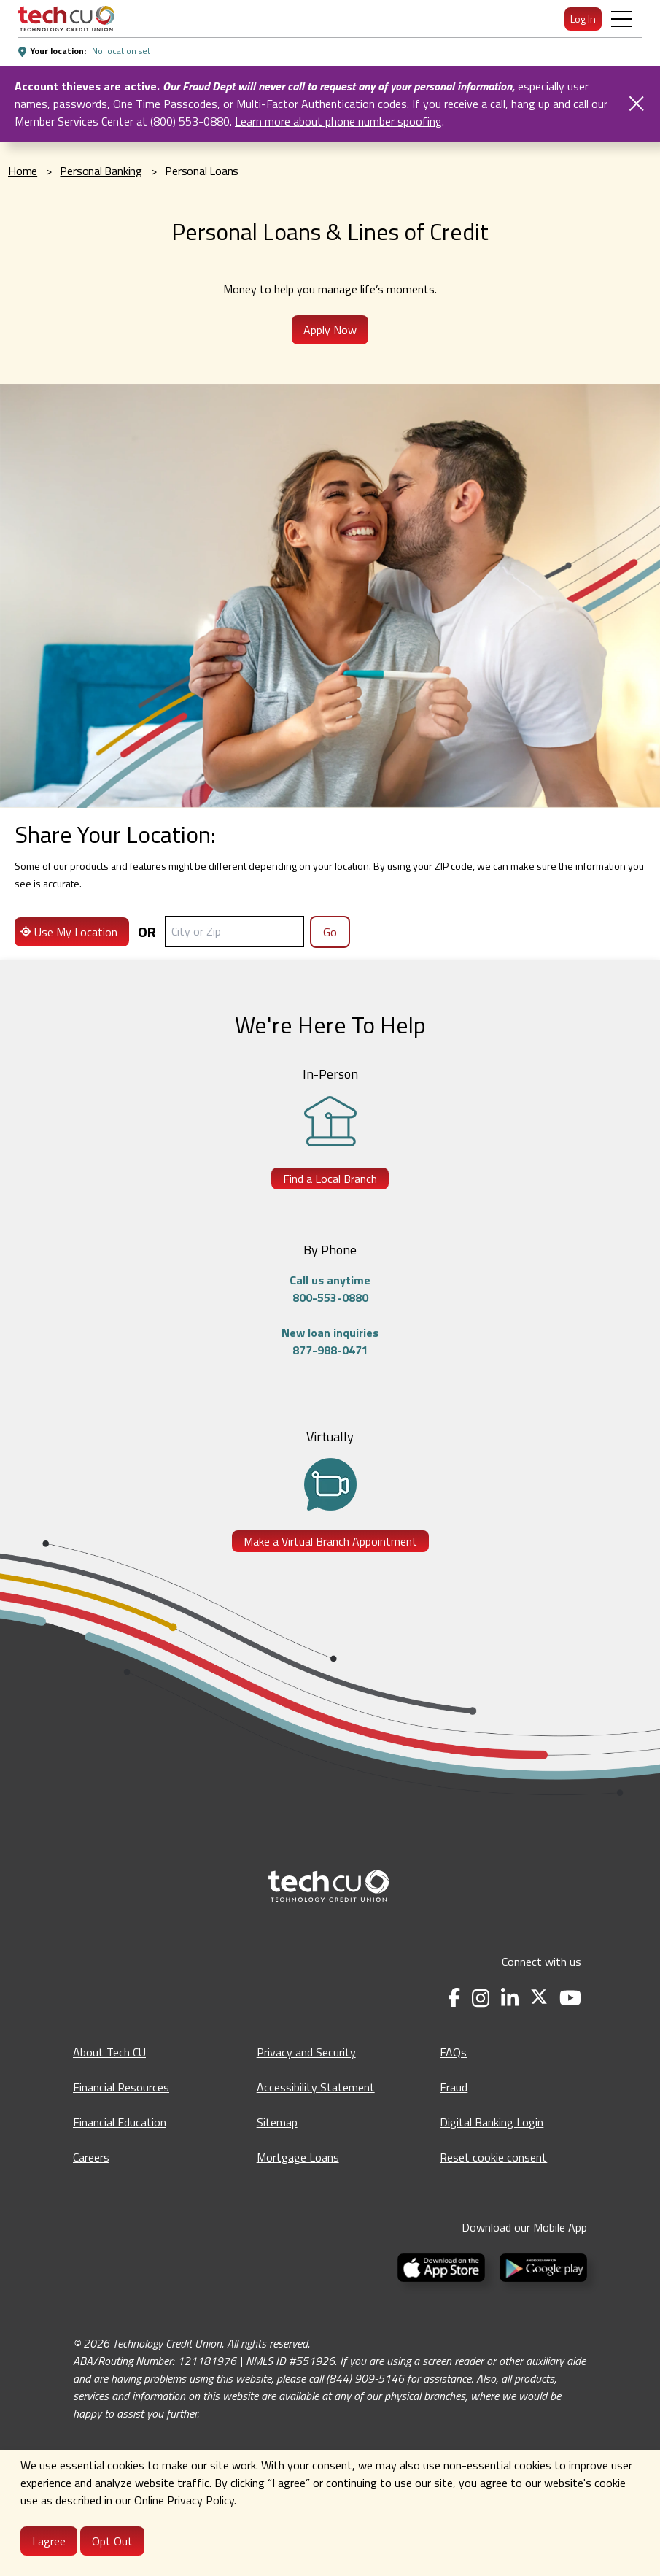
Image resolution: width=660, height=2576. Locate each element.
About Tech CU (109, 2052)
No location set (121, 51)
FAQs (453, 2052)
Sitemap (277, 2122)
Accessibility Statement (316, 2087)
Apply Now (330, 330)
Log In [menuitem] (583, 18)
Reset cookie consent (493, 2157)
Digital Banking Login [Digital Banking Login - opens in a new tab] (491, 2122)
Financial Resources (121, 2087)
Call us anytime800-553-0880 (330, 1288)
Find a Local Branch (330, 1178)
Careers (91, 2157)
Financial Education (119, 2122)
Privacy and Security (306, 2052)
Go (330, 932)
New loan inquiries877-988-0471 (330, 1341)
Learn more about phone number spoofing (338, 121)
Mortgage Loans (298, 2157)
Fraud (453, 2087)
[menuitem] (66, 18)
